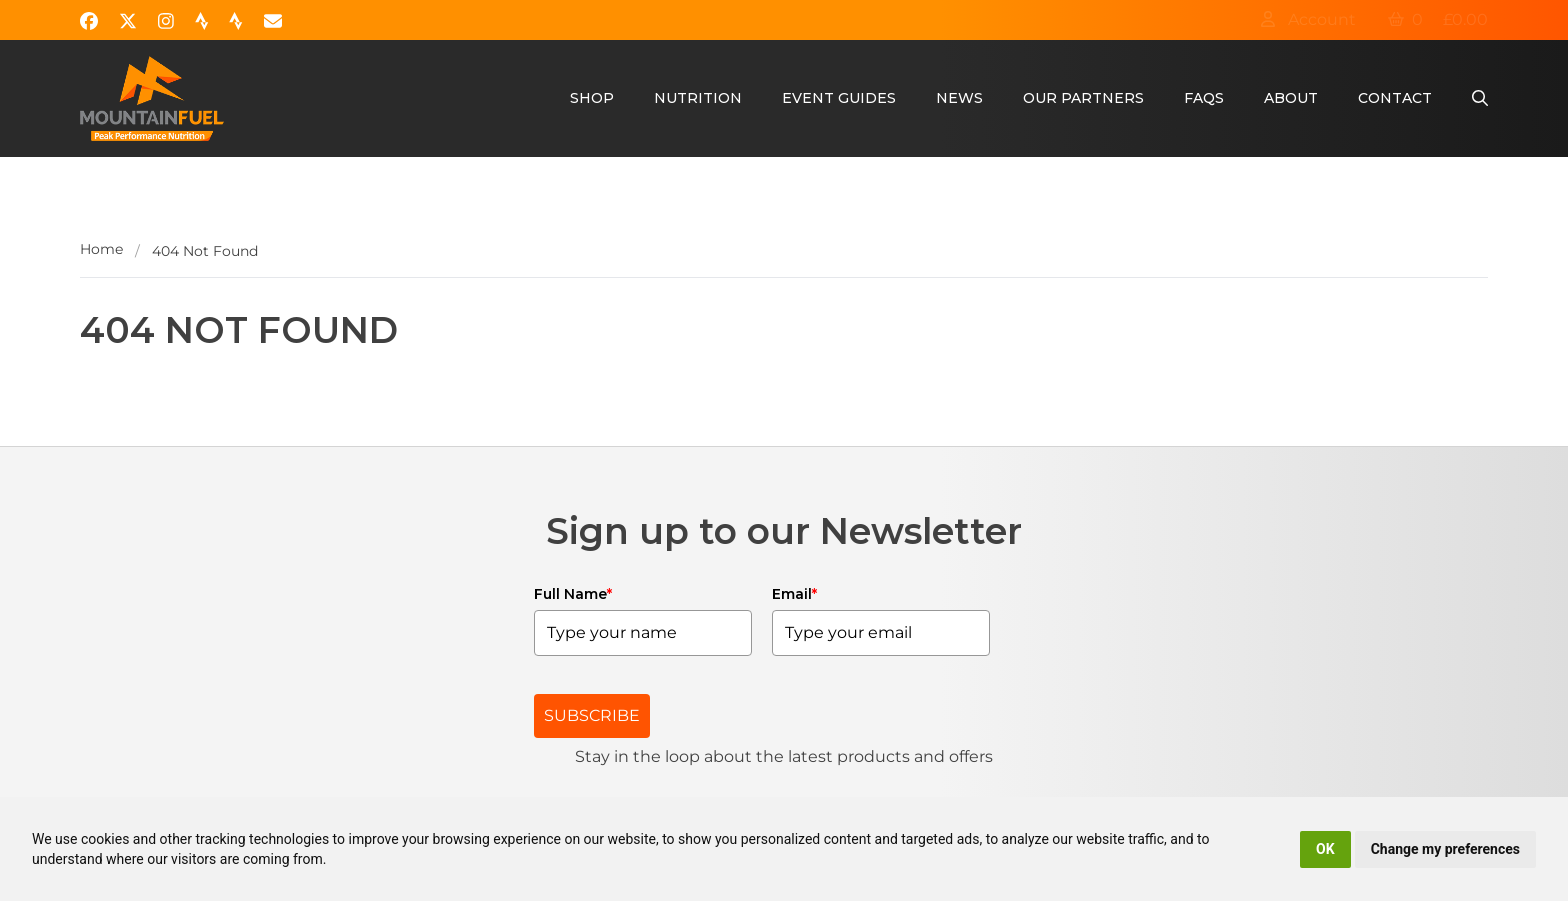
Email (794, 594)
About (1291, 98)
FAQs (1204, 98)
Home (101, 249)
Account (1308, 19)
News (959, 98)
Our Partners (1083, 98)
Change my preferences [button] (1445, 849)
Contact (1395, 98)
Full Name (573, 594)
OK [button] (1325, 849)
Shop (592, 98)
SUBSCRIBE (592, 715)
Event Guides (839, 98)
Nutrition (698, 98)
